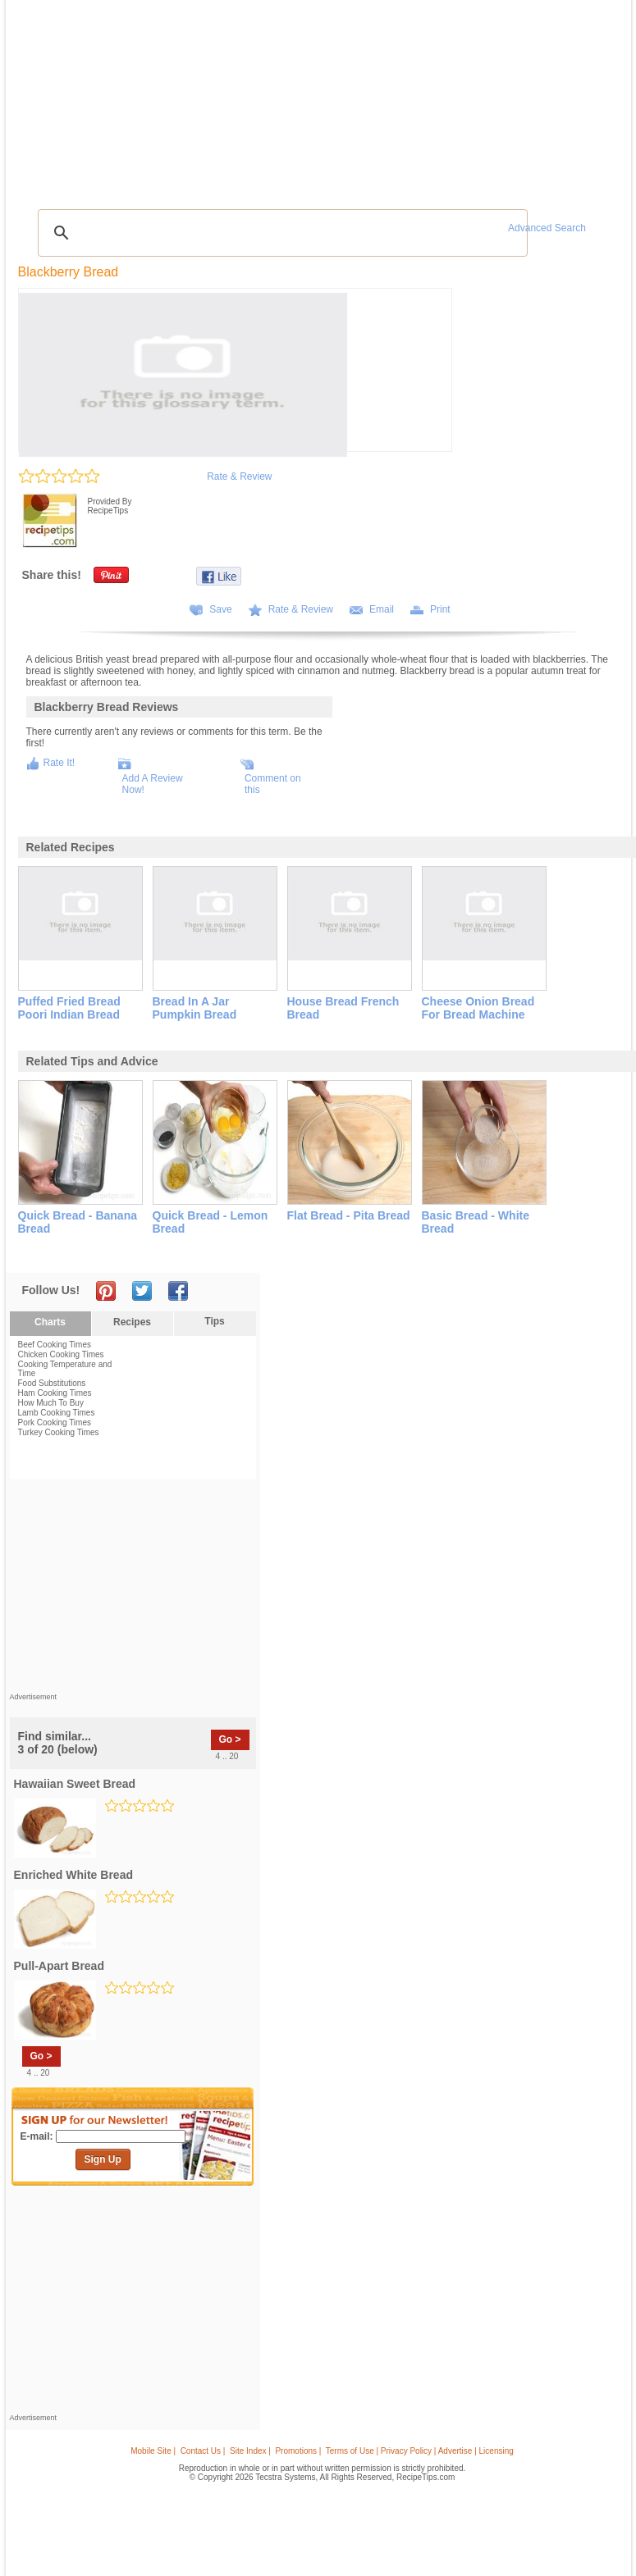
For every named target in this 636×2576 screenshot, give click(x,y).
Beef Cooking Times (55, 1344)
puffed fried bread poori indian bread (69, 1008)
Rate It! (59, 762)
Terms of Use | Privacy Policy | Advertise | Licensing (420, 2450)
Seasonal (313, 97)
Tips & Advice (99, 97)
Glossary (162, 97)
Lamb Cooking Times (56, 1412)
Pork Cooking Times (54, 1422)
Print (440, 609)
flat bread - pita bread (348, 1215)
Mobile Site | (153, 2450)
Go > (230, 1739)
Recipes (44, 97)
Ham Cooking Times (55, 1392)
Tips (214, 1321)
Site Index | (250, 2450)
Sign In (595, 98)
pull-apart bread (59, 1965)
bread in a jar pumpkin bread (195, 1008)
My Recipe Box (372, 97)
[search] (281, 233)
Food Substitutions (52, 1383)
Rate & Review (239, 476)
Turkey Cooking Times (58, 1432)
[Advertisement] (321, 160)
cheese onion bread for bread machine (478, 1008)
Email (381, 609)
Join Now (559, 98)
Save (220, 609)
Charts (50, 1322)
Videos (210, 97)
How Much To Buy (51, 1402)
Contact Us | (203, 2450)
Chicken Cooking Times (61, 1354)
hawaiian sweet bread (75, 1783)
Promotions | (298, 2450)
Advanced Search (547, 228)
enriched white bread (73, 1874)
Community (258, 97)
